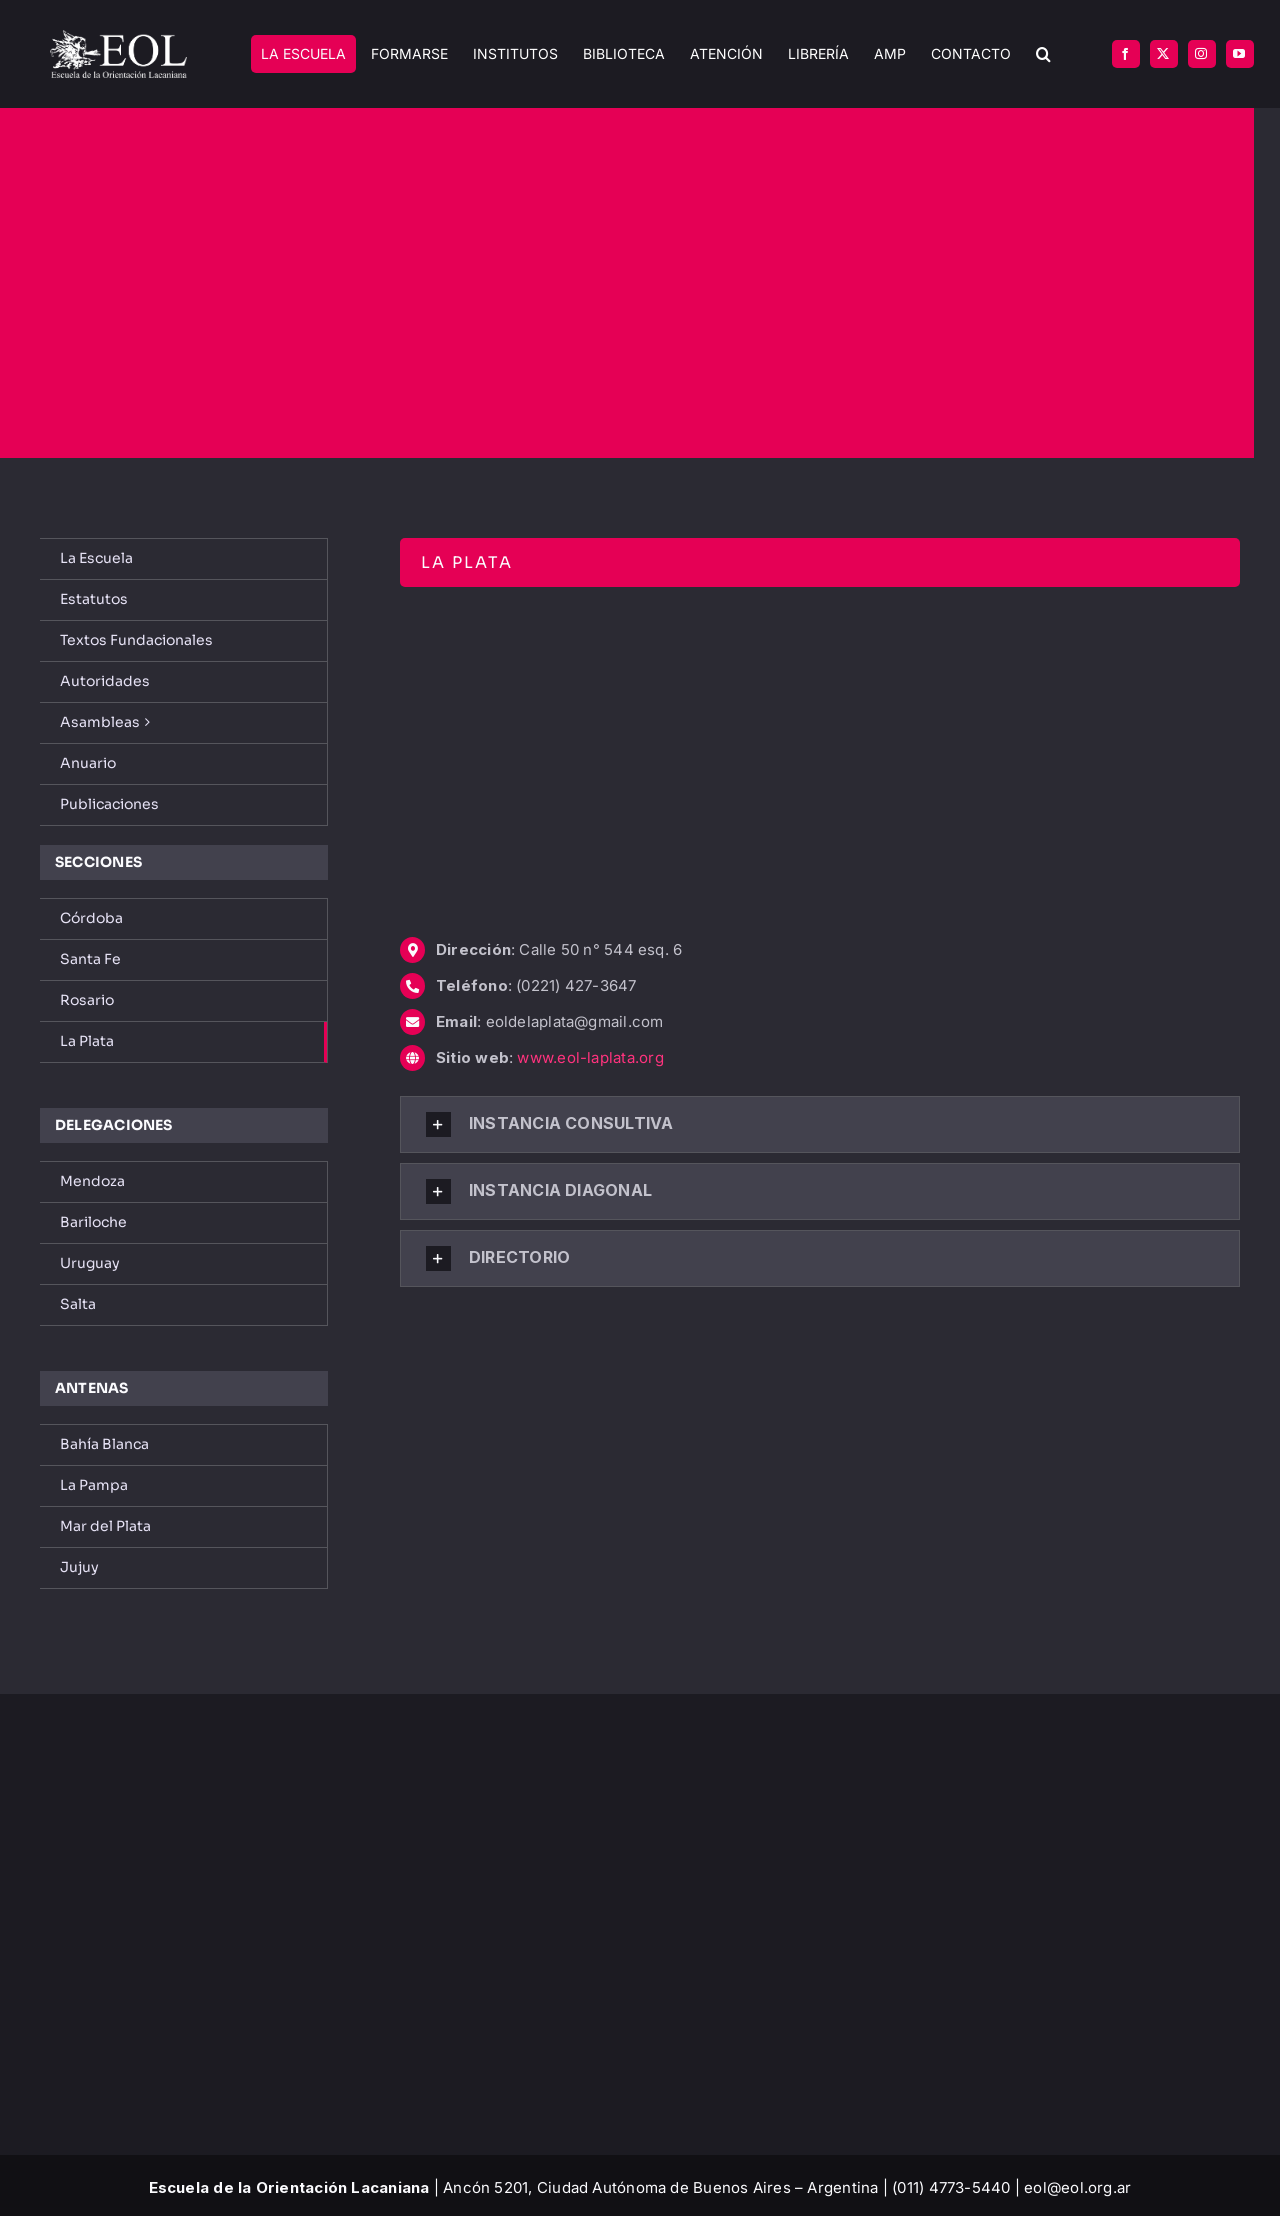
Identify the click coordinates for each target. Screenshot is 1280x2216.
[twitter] (1164, 54)
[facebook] (1126, 54)
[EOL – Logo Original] (118, 37)
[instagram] (1202, 54)
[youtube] (1240, 54)
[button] (1043, 54)
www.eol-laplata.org (590, 1057)
